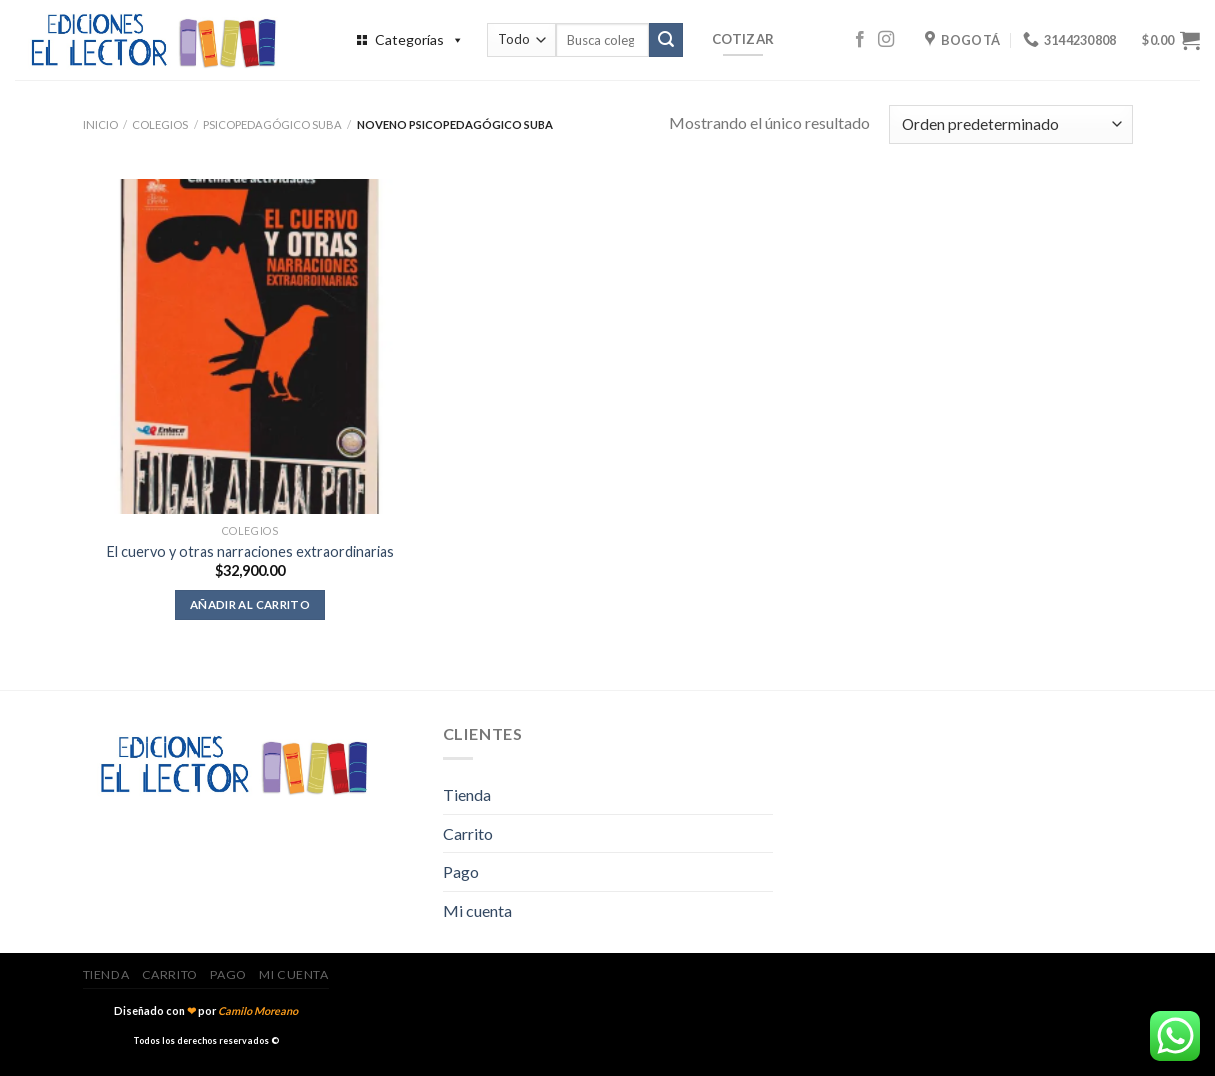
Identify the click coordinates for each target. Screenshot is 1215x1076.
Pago (461, 871)
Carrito (468, 833)
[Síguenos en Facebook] (860, 40)
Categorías (419, 39)
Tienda (467, 794)
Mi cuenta (477, 910)
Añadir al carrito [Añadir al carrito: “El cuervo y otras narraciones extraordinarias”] (250, 604)
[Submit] (666, 40)
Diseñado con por (206, 1010)
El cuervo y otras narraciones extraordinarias (250, 551)
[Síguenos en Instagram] (886, 40)
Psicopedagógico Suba (272, 124)
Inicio (100, 124)
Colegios (160, 124)
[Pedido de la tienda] (1010, 124)
